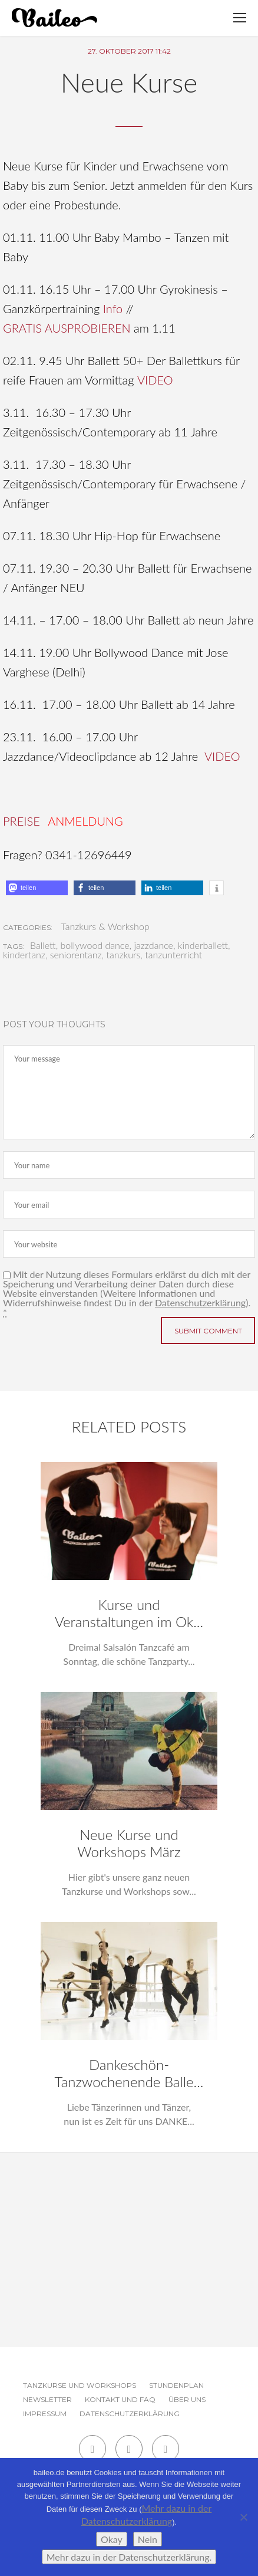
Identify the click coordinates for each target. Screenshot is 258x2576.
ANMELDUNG (85, 821)
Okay (112, 2539)
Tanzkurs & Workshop (105, 926)
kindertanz (24, 955)
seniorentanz (76, 955)
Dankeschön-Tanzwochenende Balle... (129, 2073)
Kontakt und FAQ (120, 2399)
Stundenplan (176, 2385)
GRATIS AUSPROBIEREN (67, 328)
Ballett (43, 945)
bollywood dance (95, 945)
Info (113, 308)
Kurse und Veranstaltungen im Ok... (129, 1613)
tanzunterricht (173, 955)
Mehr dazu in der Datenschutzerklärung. (129, 2556)
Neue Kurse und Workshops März (128, 1843)
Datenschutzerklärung (200, 1302)
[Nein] (243, 2517)
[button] (37, 887)
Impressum (45, 2413)
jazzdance (153, 945)
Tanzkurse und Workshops (79, 2385)
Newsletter (47, 2399)
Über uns (187, 2399)
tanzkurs (123, 955)
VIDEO (155, 380)
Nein (147, 2539)
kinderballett (203, 945)
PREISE (21, 821)
